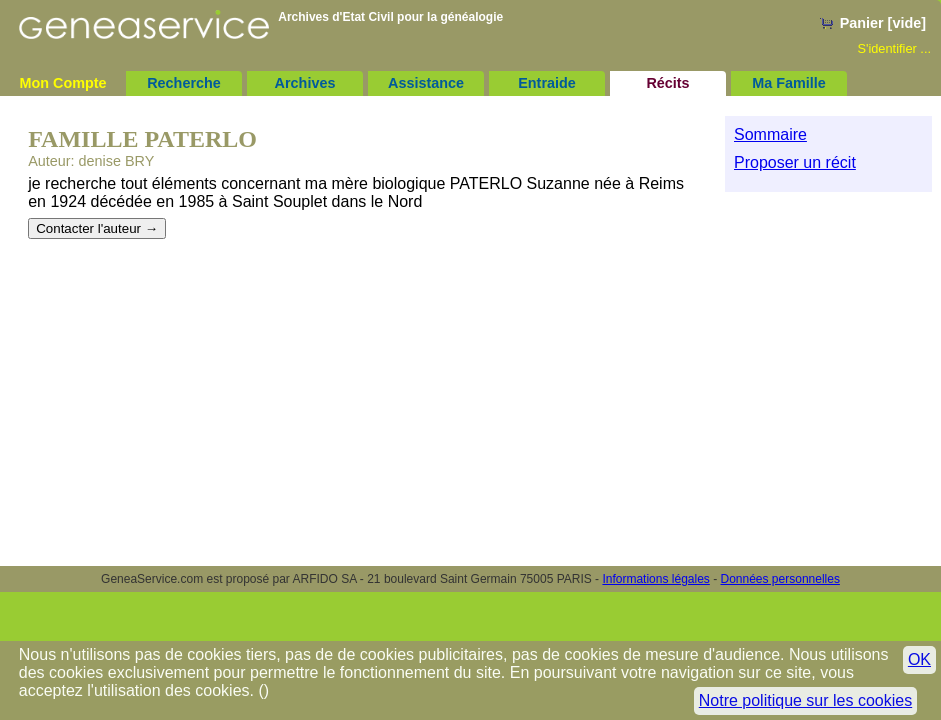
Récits (667, 83)
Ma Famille (789, 83)
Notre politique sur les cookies (805, 700)
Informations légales (655, 579)
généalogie (471, 17)
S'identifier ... (894, 48)
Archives (305, 83)
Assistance (426, 83)
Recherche (184, 83)
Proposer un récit (795, 162)
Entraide (547, 83)
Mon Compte (62, 83)
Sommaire (770, 134)
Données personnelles (780, 579)
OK (919, 659)
